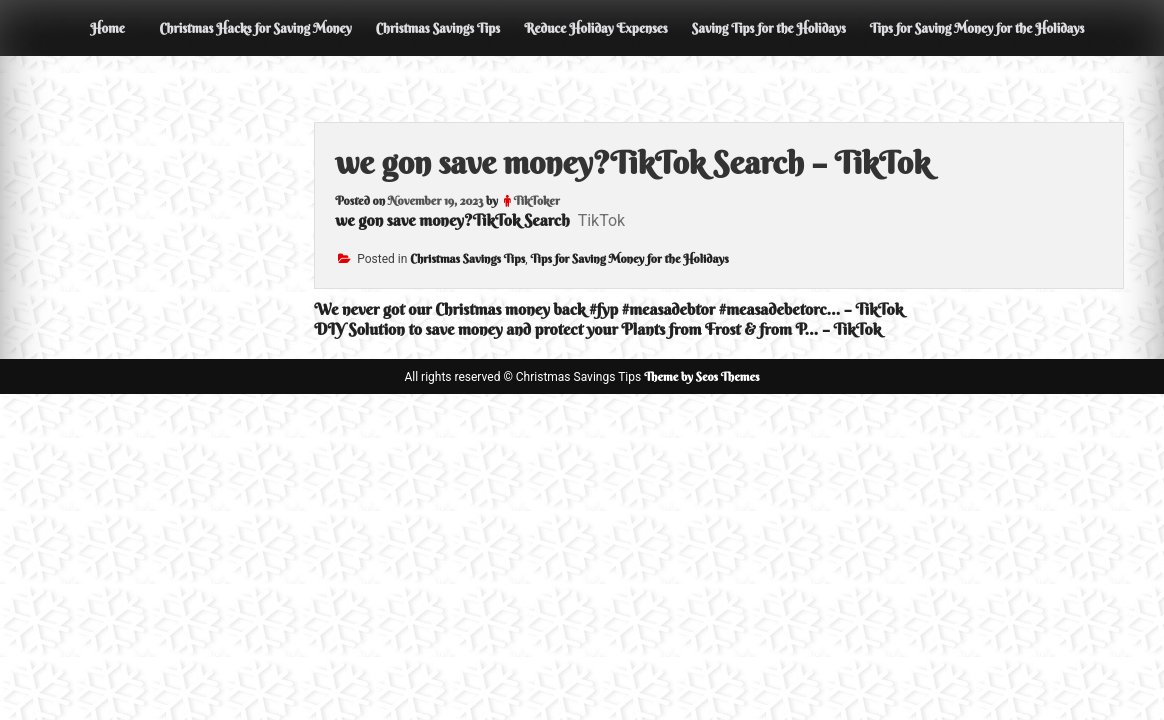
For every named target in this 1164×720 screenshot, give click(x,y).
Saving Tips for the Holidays (769, 28)
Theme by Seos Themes (701, 376)
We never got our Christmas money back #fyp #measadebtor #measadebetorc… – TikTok (608, 309)
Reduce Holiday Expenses (596, 28)
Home (107, 28)
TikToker (537, 200)
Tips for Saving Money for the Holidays (977, 28)
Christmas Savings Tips (438, 28)
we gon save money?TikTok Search (452, 220)
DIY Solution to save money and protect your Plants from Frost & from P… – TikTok (597, 329)
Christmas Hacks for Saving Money (255, 28)
